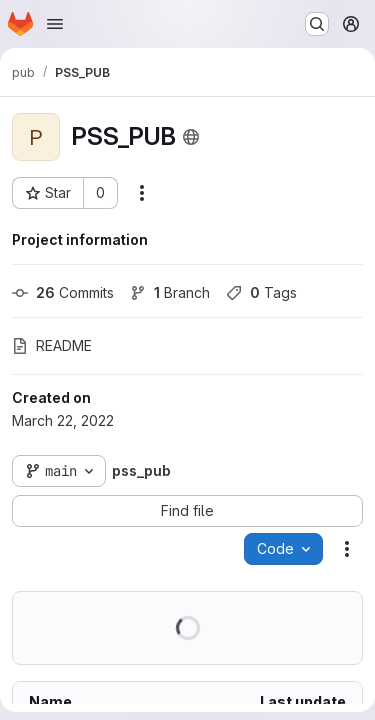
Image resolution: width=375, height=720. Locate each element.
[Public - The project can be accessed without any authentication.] (191, 137)
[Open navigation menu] (55, 24)
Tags (261, 292)
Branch (170, 292)
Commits (63, 292)
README (52, 345)
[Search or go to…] (317, 24)
